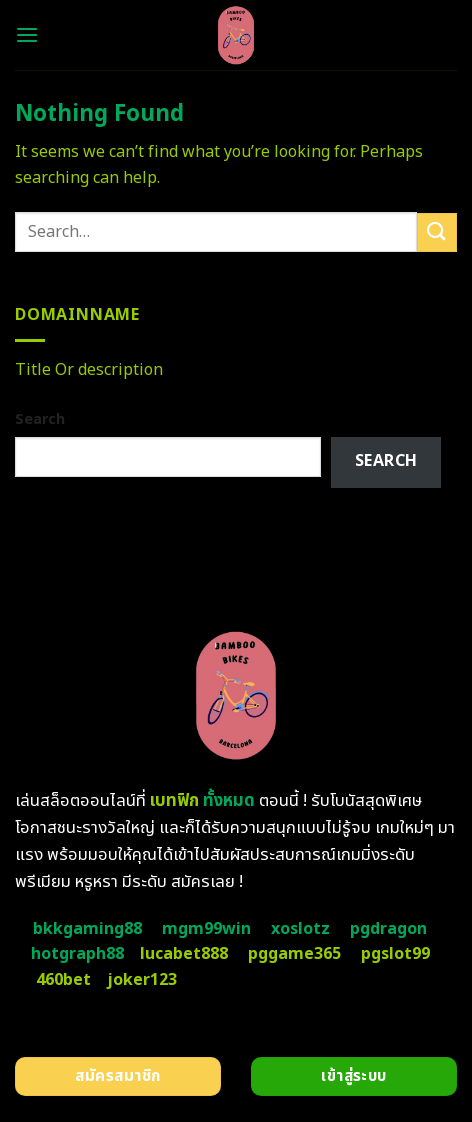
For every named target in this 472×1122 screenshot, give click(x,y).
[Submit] (437, 232)
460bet (63, 980)
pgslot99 (395, 954)
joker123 (142, 980)
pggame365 (294, 954)
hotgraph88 (77, 954)
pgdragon (388, 929)
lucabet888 (184, 954)
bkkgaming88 (87, 929)
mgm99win (206, 929)
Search (40, 419)
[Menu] (27, 34)
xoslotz (300, 929)
